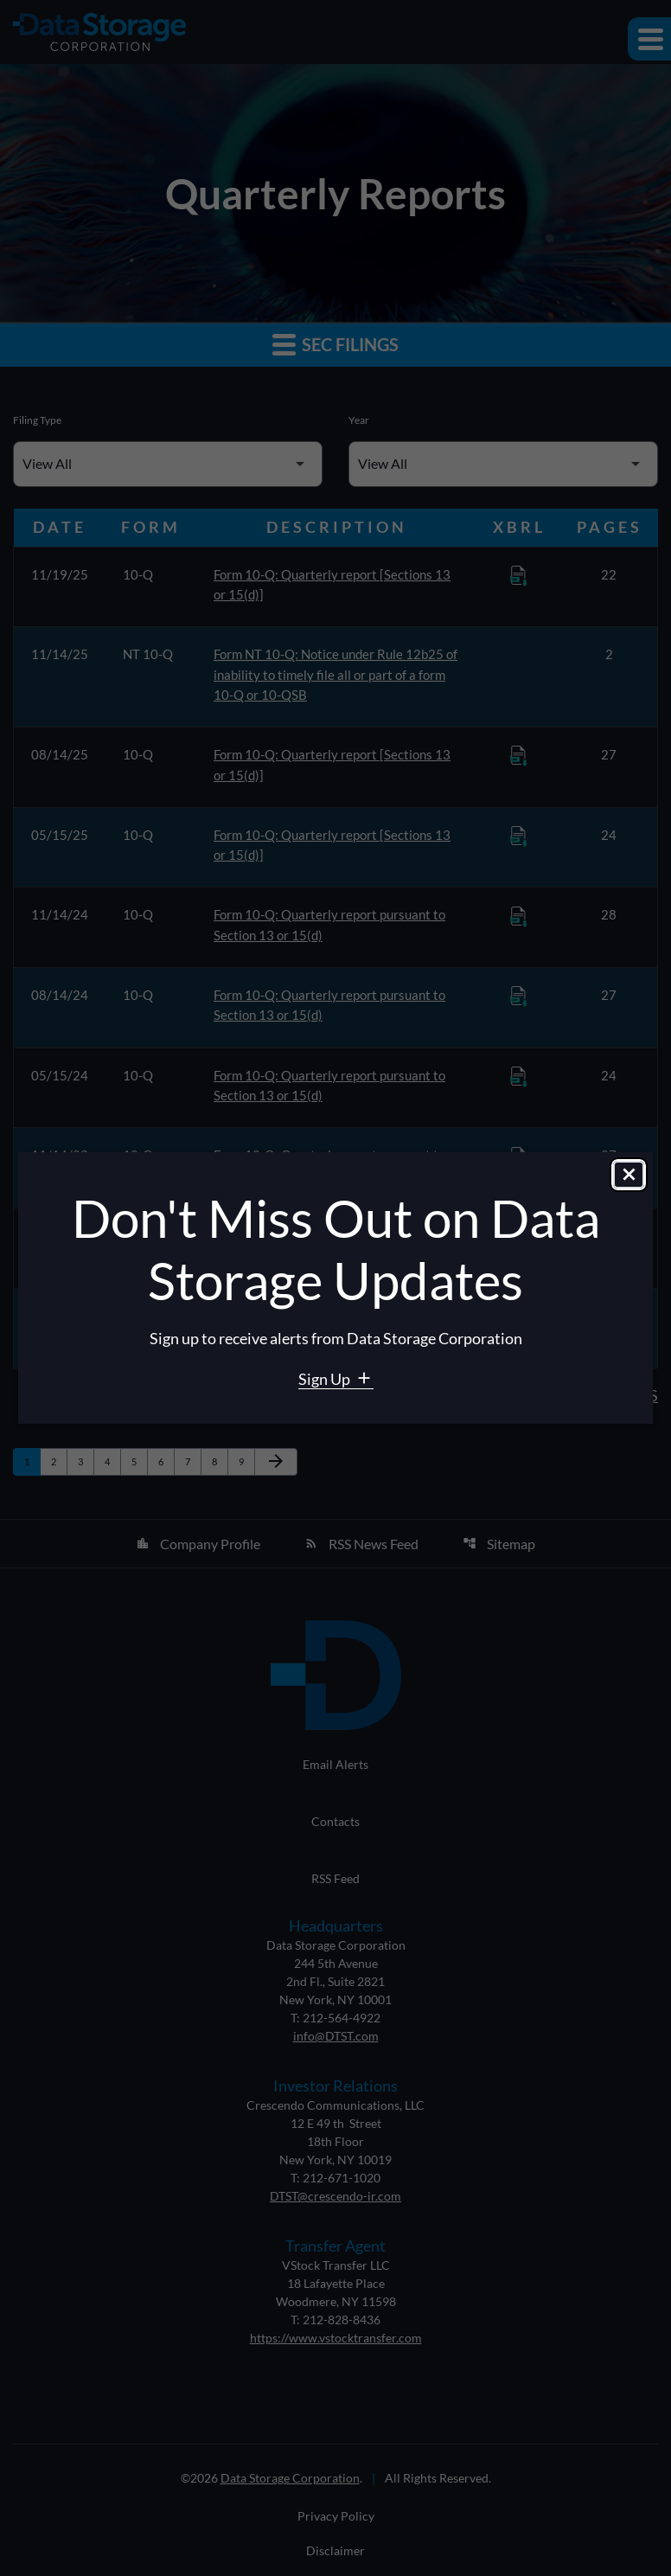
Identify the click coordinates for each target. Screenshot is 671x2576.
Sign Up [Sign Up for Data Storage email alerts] (325, 1378)
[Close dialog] (628, 1175)
